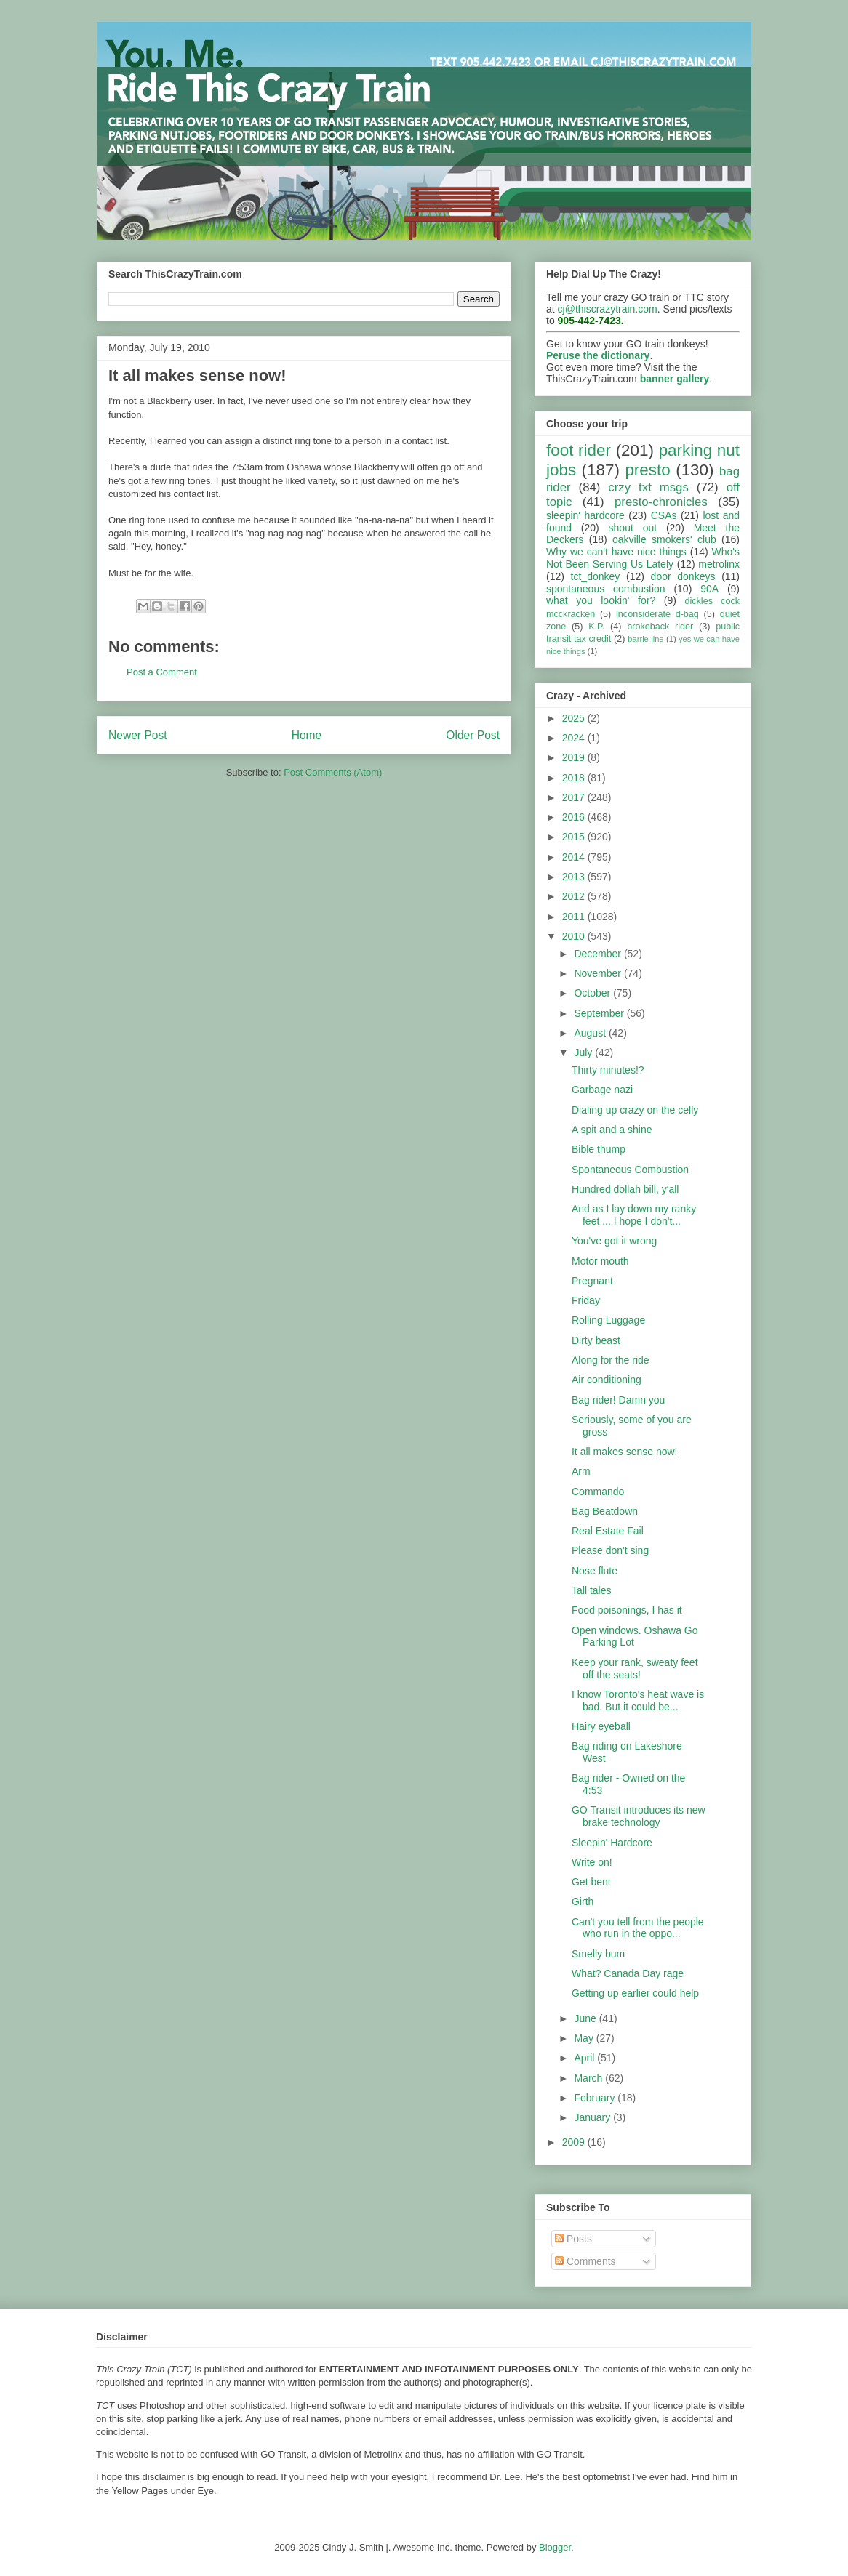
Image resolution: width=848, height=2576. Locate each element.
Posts (573, 2239)
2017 (575, 797)
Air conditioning (606, 1379)
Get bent (591, 1882)
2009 (575, 2142)
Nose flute (594, 1571)
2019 (575, 757)
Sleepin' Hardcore (612, 1842)
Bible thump (598, 1149)
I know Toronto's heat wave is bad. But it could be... (638, 1700)
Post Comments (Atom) (333, 772)
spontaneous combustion (605, 589)
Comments (585, 2261)
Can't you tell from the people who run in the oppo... (638, 1928)
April (585, 2058)
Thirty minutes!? (608, 1070)
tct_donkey (595, 576)
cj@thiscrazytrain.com (607, 309)
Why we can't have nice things (616, 552)
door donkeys (683, 576)
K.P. (596, 626)
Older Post (473, 735)
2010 (575, 936)
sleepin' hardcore (585, 515)
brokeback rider (660, 626)
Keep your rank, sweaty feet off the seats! (635, 1669)
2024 (575, 738)
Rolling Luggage (608, 1320)
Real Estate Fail (608, 1531)
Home (307, 735)
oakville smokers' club (664, 539)
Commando (598, 1491)
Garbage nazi (602, 1089)
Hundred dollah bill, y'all (625, 1189)
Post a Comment (162, 672)
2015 (575, 836)
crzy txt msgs (648, 487)
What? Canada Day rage (628, 1973)
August (591, 1033)
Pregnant (592, 1281)
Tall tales (591, 1590)
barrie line (645, 639)
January (593, 2117)
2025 (575, 718)
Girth (582, 1901)
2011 (575, 916)
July (584, 1052)
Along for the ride (610, 1360)
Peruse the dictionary (597, 355)
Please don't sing (610, 1550)
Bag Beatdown (605, 1511)
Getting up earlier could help (635, 1993)
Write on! (592, 1862)
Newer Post (137, 735)
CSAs (664, 515)
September (600, 1013)
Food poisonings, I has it (627, 1610)
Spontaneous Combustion (630, 1169)
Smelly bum (598, 1954)
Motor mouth (600, 1261)
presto (647, 470)
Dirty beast (596, 1340)
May (585, 2038)
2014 (575, 857)
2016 (575, 817)
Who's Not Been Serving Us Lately (643, 558)
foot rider (578, 450)
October (593, 993)
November (598, 973)
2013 (575, 876)
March (589, 2078)
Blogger (555, 2547)
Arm (581, 1471)
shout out (633, 528)
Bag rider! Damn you (618, 1400)
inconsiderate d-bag (657, 614)
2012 (575, 896)
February (595, 2098)
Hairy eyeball (601, 1726)
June (586, 2018)
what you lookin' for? (600, 600)
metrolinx (719, 564)
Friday (586, 1300)
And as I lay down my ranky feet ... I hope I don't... (634, 1215)
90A (709, 589)
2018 (575, 778)
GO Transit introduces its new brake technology (638, 1816)
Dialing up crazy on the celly (635, 1110)
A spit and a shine (612, 1129)
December (598, 953)
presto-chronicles (661, 502)
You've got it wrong (614, 1241)
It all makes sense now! (625, 1451)
